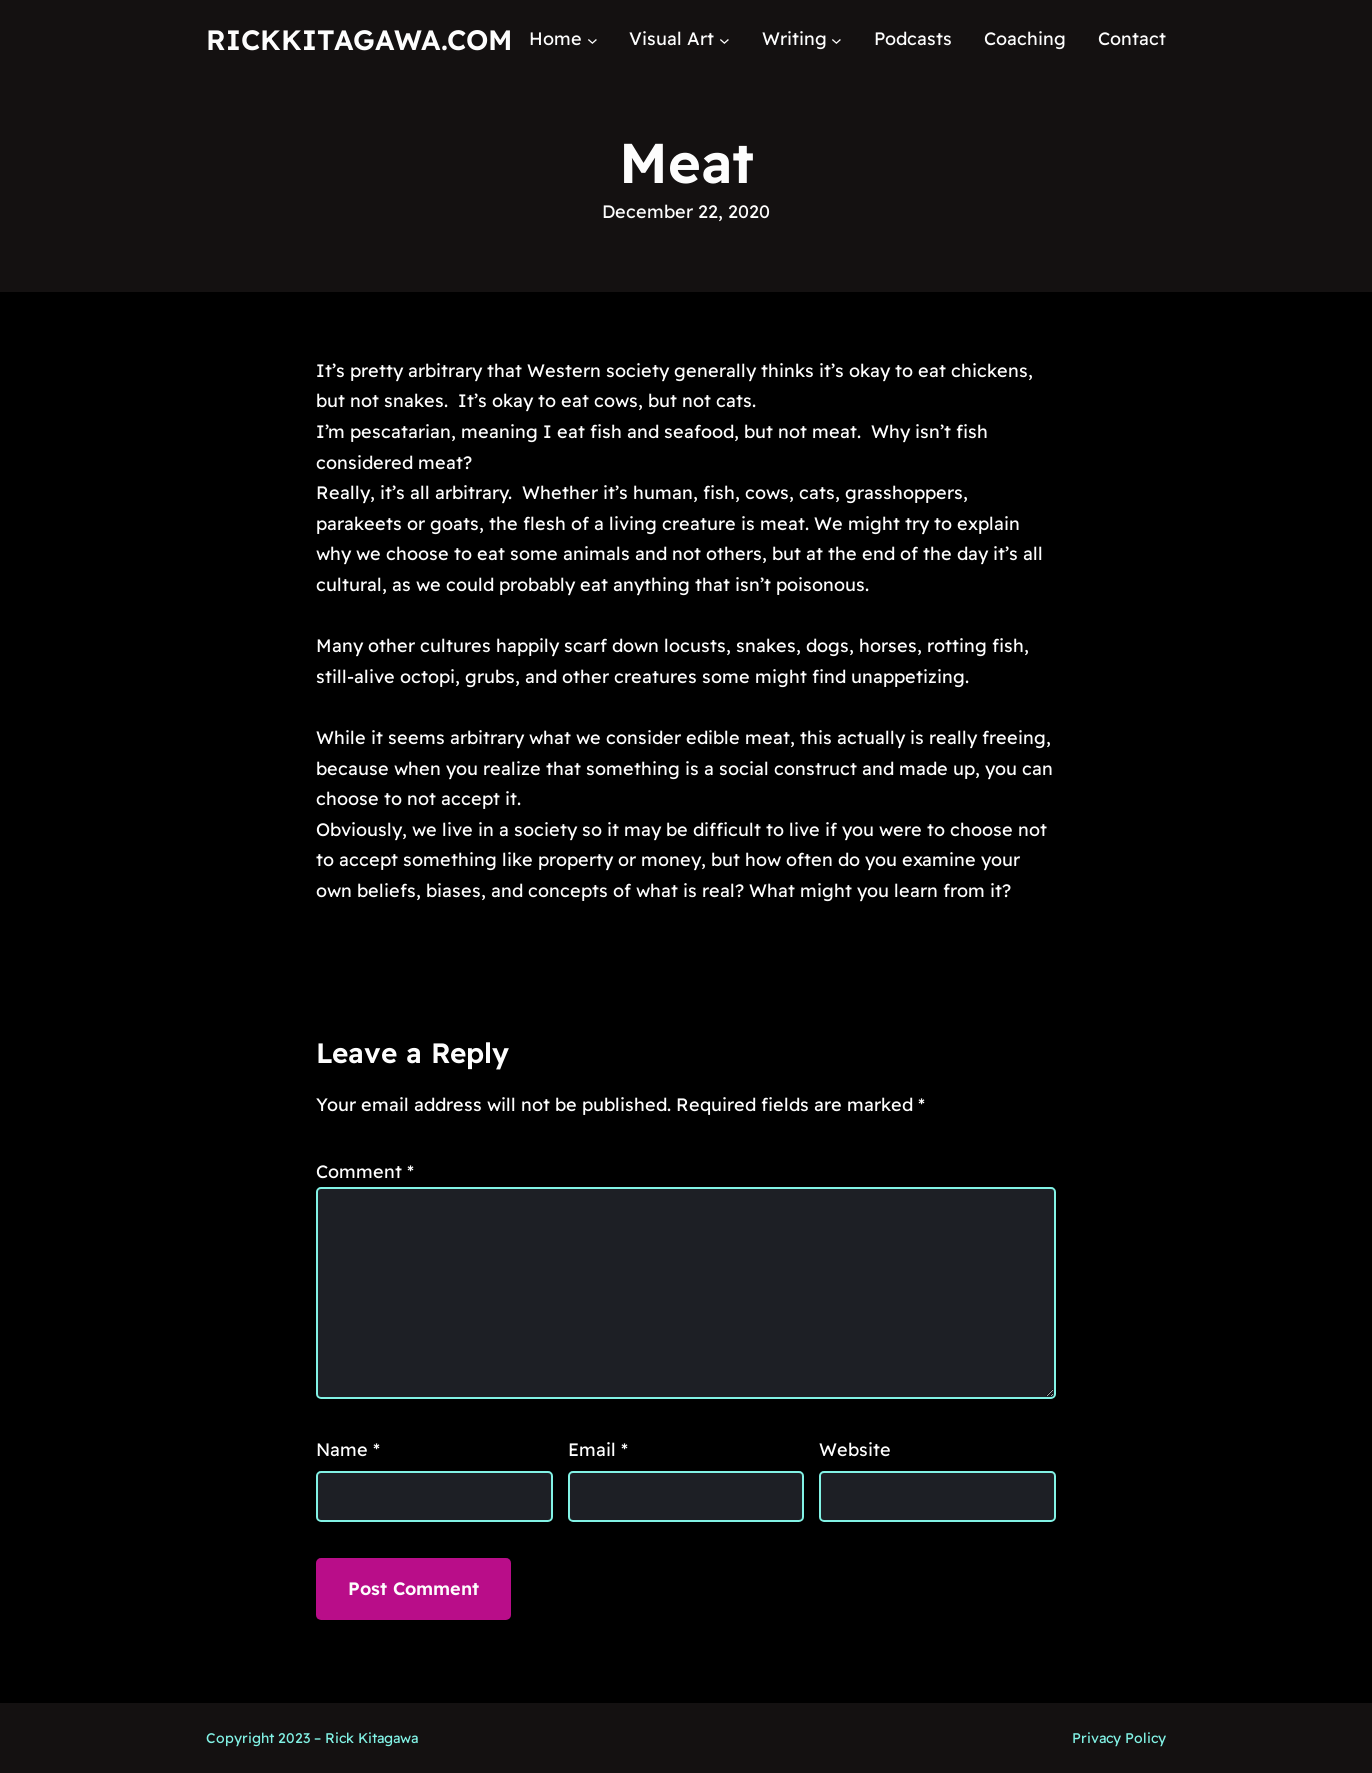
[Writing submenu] (836, 39)
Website (855, 1449)
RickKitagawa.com (359, 39)
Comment (365, 1171)
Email (598, 1449)
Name (348, 1449)
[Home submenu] (592, 39)
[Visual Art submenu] (724, 39)
